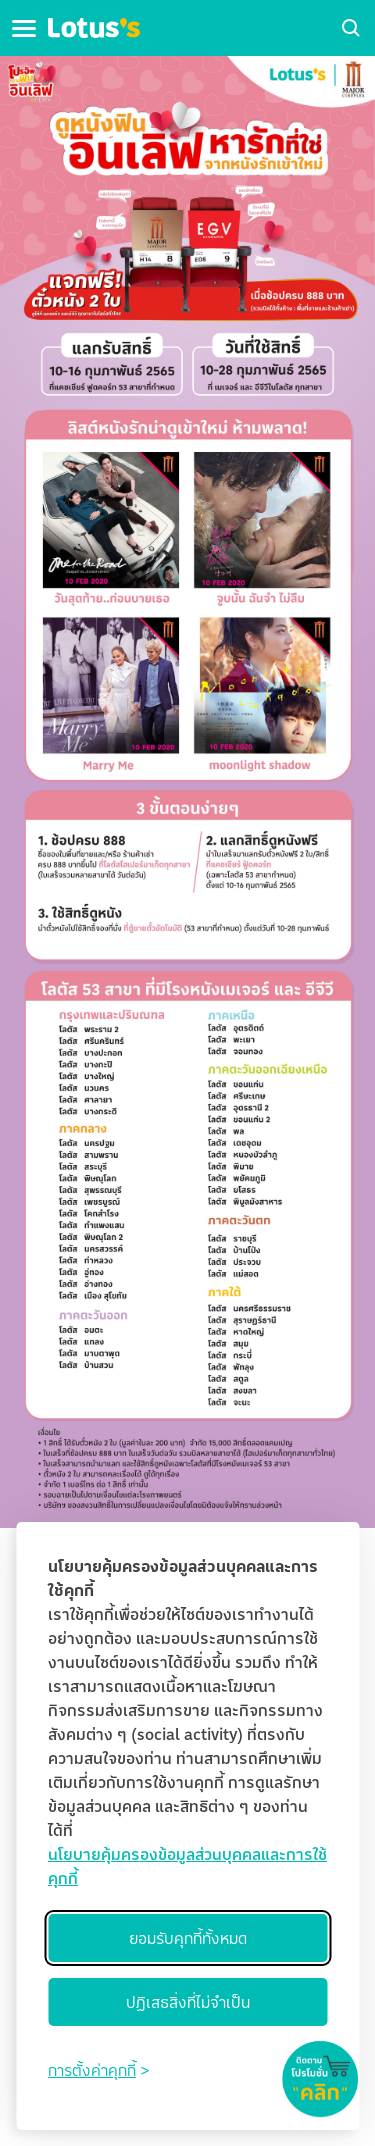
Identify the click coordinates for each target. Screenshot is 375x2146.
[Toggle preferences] (98, 2070)
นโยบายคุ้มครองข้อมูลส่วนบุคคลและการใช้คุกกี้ (187, 1866)
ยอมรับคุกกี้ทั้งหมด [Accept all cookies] (188, 1938)
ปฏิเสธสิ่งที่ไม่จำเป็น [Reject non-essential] (188, 2002)
